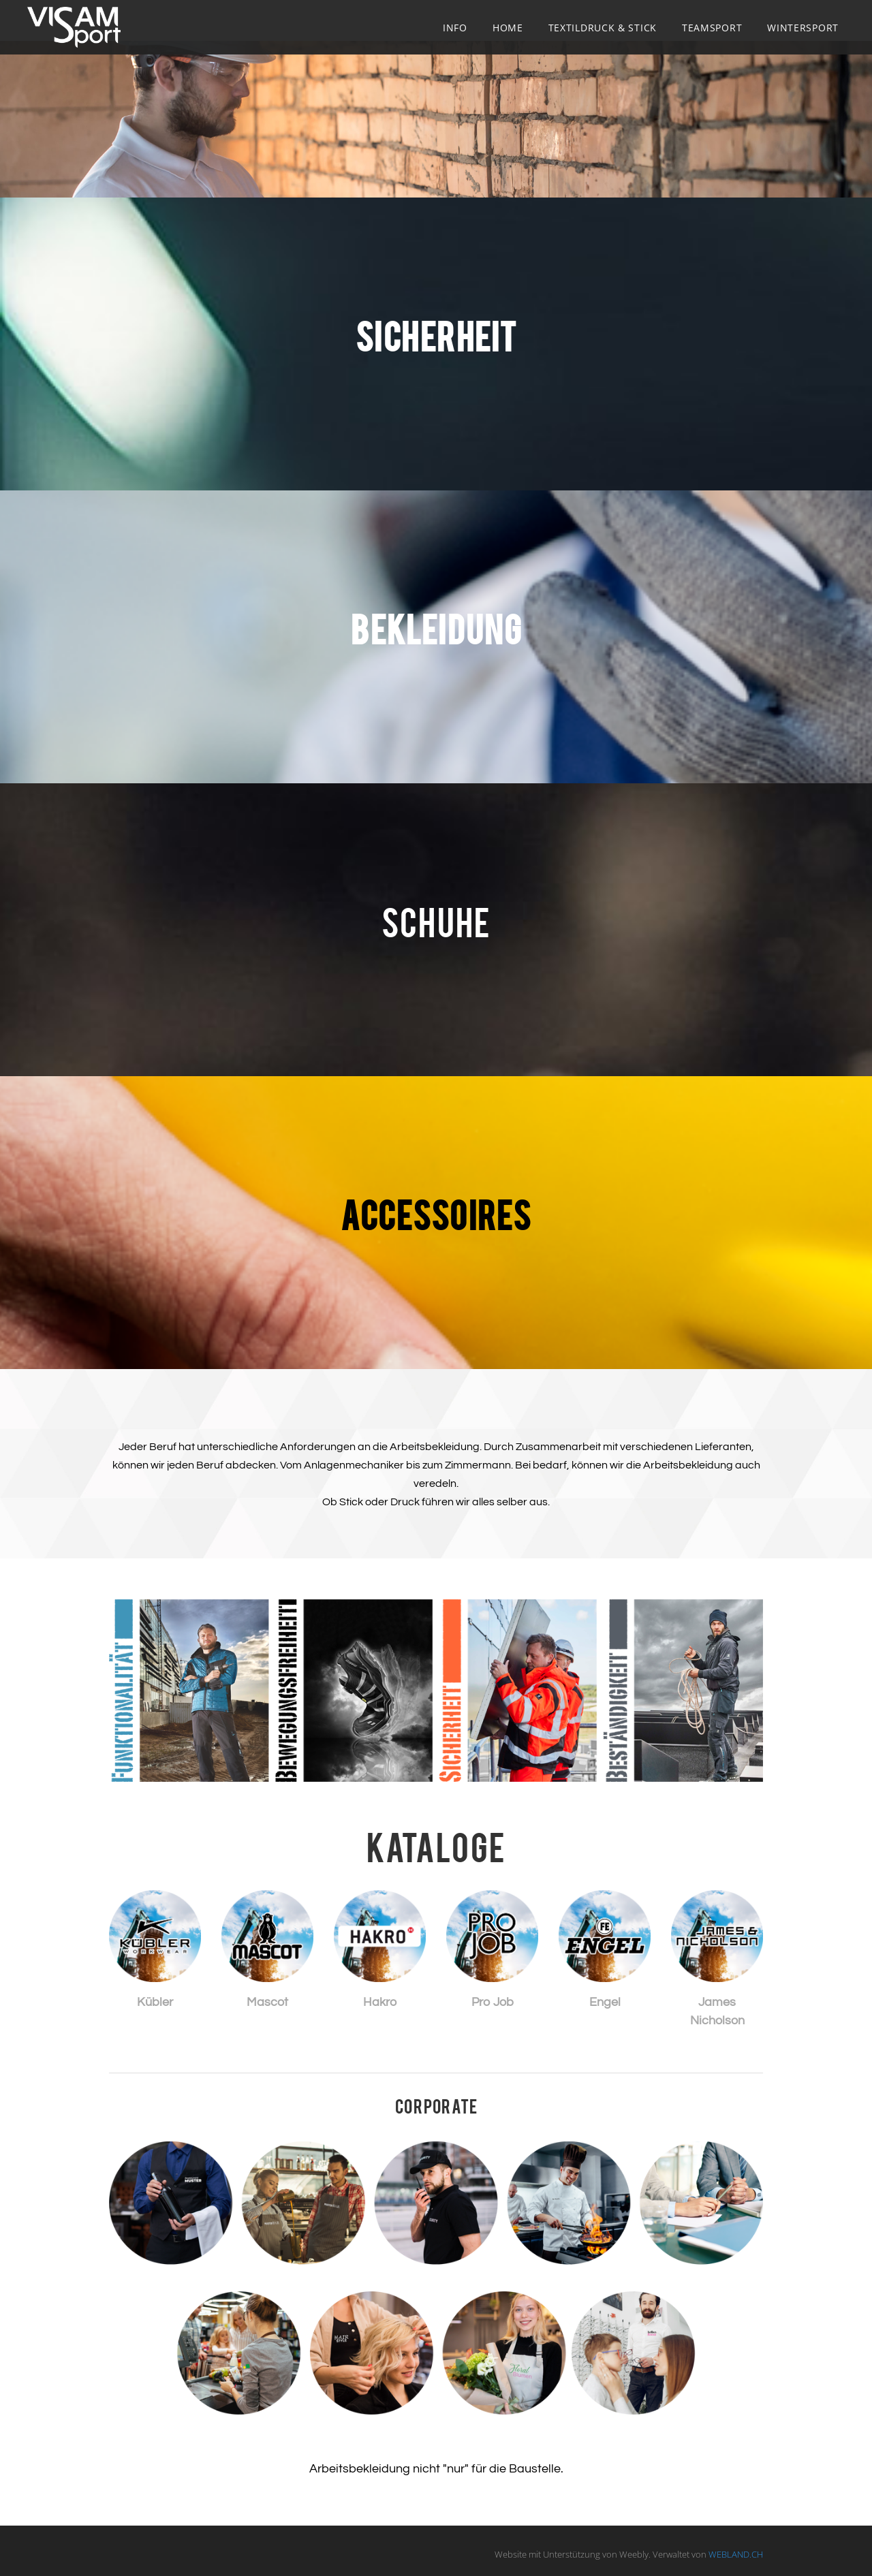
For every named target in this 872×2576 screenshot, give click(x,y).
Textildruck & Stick (602, 27)
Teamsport (712, 27)
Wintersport (803, 27)
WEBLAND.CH (735, 2554)
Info (455, 27)
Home (508, 27)
